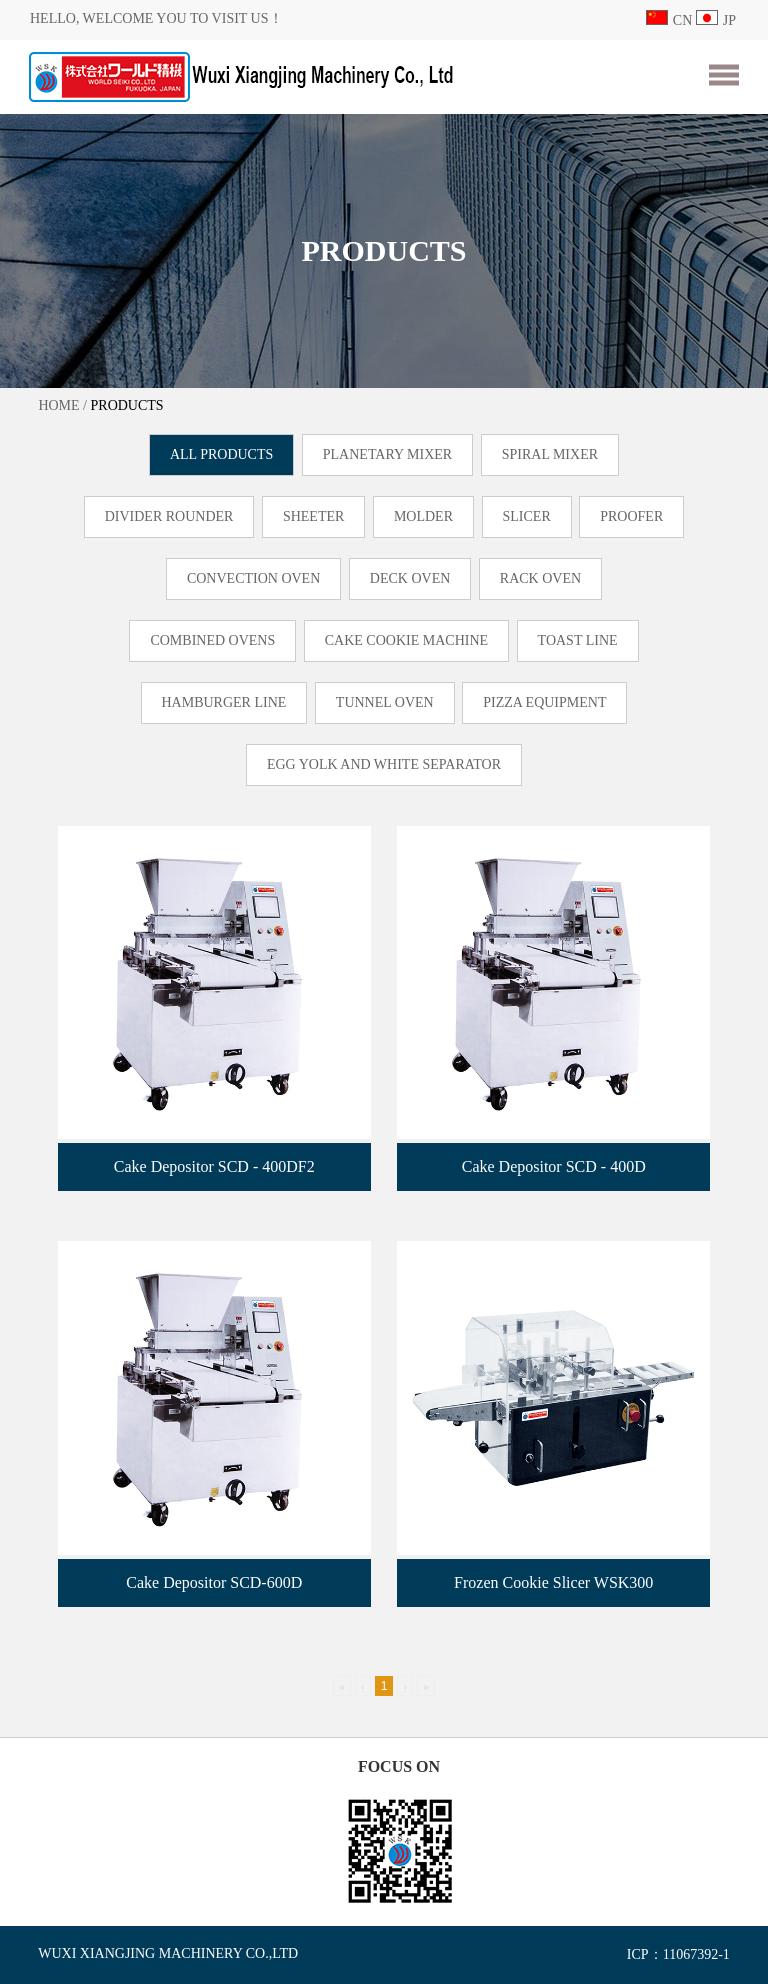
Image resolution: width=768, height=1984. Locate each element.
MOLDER (423, 516)
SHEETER (313, 516)
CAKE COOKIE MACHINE (406, 640)
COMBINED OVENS (212, 640)
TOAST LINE (578, 640)
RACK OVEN (540, 578)
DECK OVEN (410, 578)
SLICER (527, 516)
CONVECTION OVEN (253, 578)
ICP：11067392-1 (678, 1954)
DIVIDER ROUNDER (169, 516)
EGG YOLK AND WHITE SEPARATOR (384, 764)
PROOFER (631, 516)
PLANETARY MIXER (387, 454)
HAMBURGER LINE (224, 702)
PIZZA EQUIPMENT (544, 702)
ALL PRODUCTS (221, 454)
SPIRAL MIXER (550, 454)
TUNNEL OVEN (385, 702)
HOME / (62, 405)
